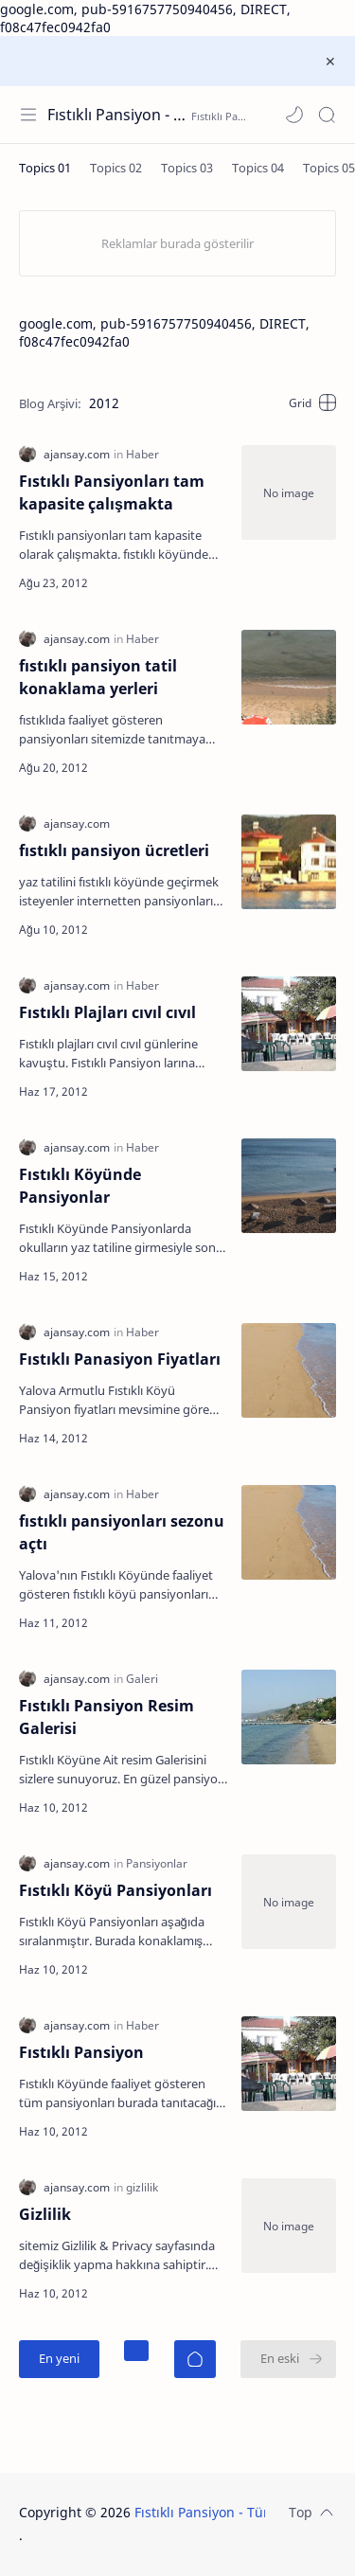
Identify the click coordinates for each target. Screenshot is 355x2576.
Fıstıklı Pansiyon (81, 2052)
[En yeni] (59, 2359)
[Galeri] (142, 1679)
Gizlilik (45, 2214)
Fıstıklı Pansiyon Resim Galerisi (106, 1717)
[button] (294, 114)
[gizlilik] (142, 2187)
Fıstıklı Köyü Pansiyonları (115, 1890)
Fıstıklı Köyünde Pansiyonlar (80, 1186)
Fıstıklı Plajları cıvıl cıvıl (107, 1012)
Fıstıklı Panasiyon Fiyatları (120, 1359)
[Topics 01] (45, 168)
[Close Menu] (330, 61)
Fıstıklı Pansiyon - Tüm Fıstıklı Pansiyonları (116, 114)
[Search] (326, 114)
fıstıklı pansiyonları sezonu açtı (121, 1532)
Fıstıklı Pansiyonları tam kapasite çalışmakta (111, 492)
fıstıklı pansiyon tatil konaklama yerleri (98, 677)
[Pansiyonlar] (156, 1863)
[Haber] (142, 454)
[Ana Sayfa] (195, 2359)
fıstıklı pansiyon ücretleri (114, 850)
